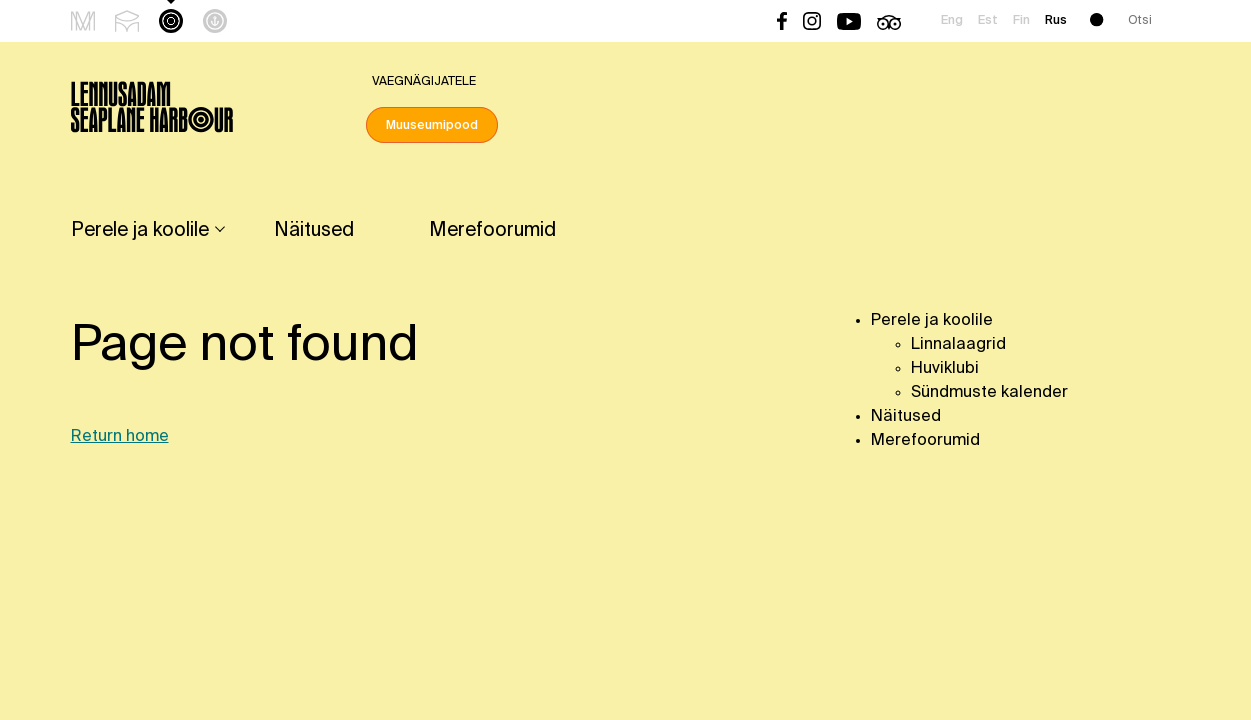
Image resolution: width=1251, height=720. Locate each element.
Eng (952, 21)
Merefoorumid (492, 230)
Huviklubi (945, 369)
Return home (120, 437)
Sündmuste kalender (989, 393)
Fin (1021, 21)
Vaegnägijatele (424, 82)
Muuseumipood (432, 126)
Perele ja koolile (140, 230)
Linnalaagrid (958, 345)
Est (988, 21)
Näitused (314, 230)
